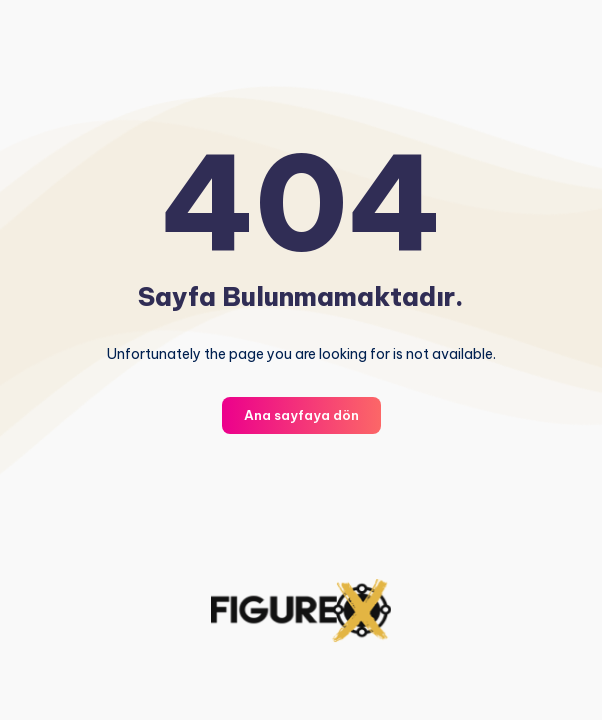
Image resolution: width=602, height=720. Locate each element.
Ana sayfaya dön (301, 415)
